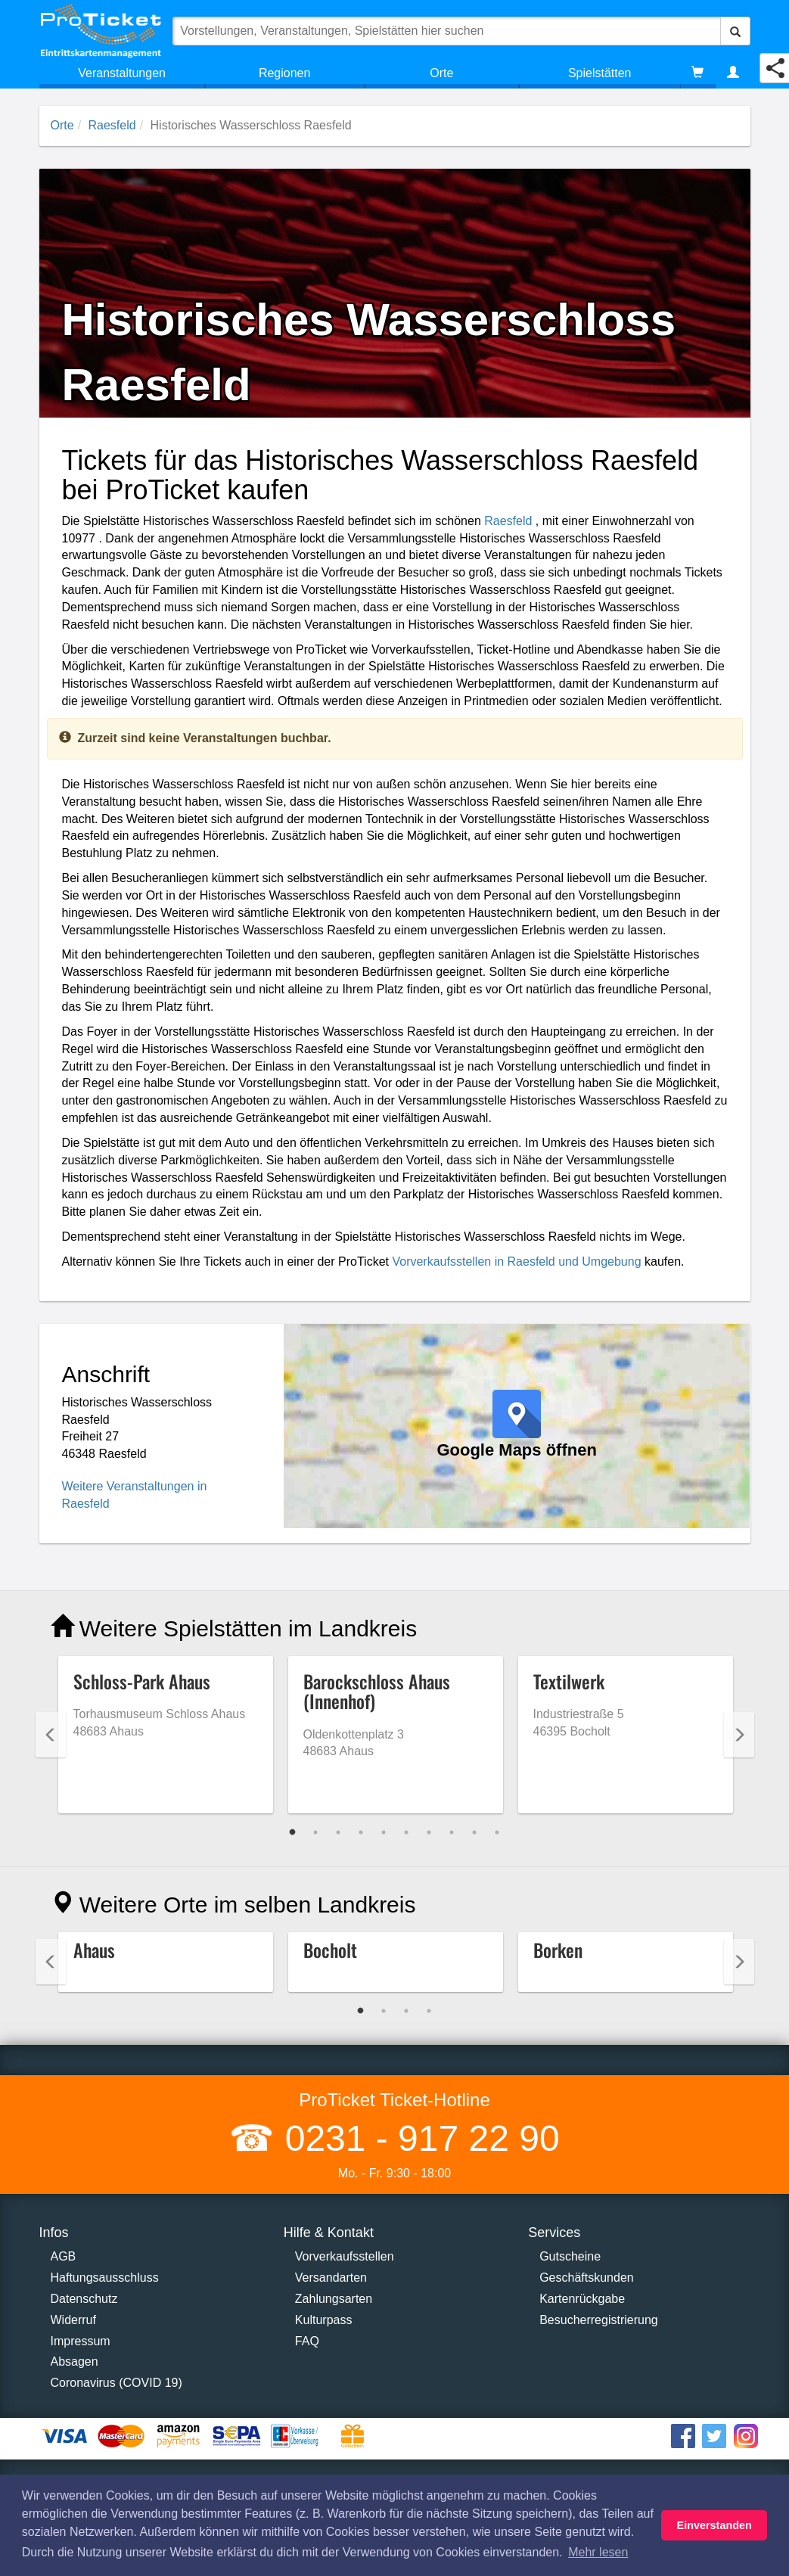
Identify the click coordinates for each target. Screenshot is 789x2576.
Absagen (74, 2361)
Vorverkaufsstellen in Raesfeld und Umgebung (516, 1261)
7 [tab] (428, 1832)
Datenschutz (84, 2298)
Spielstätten (600, 73)
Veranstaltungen (122, 73)
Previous (51, 1734)
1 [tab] (292, 1832)
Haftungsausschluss (105, 2277)
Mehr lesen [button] (598, 2552)
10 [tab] (497, 1832)
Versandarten (331, 2277)
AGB (63, 2256)
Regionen (285, 73)
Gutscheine (570, 2256)
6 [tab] (406, 1832)
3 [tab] (338, 1832)
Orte (441, 73)
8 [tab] (451, 1832)
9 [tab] (474, 1832)
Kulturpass (324, 2319)
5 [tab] (383, 1832)
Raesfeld (112, 125)
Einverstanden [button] (714, 2525)
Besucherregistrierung (598, 2319)
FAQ (307, 2341)
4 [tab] (360, 1832)
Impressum (80, 2341)
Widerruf (73, 2319)
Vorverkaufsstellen (344, 2256)
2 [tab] (315, 1832)
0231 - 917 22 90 (417, 2138)
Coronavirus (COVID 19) (116, 2382)
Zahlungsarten (333, 2298)
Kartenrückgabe (582, 2298)
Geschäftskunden (586, 2277)
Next (739, 1734)
